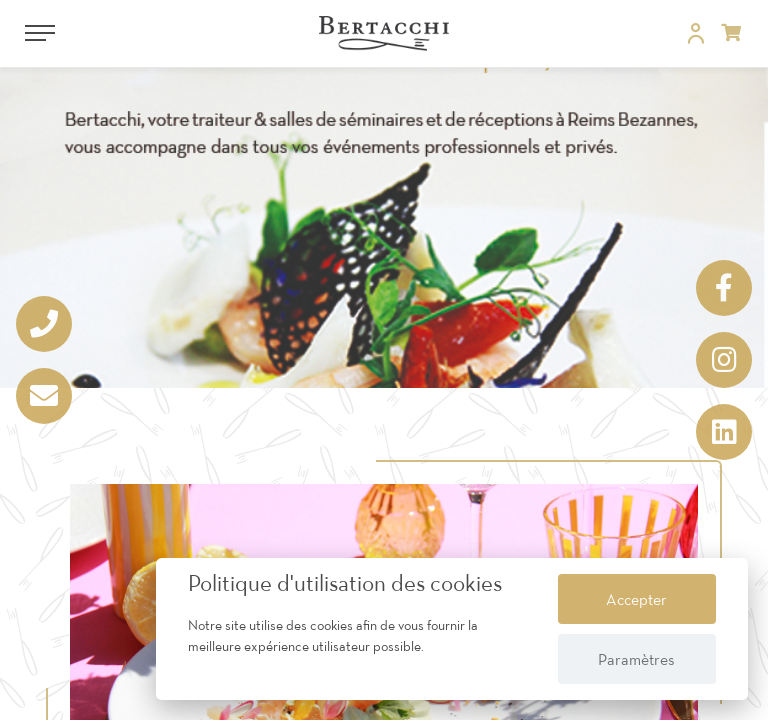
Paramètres (636, 659)
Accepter (636, 599)
